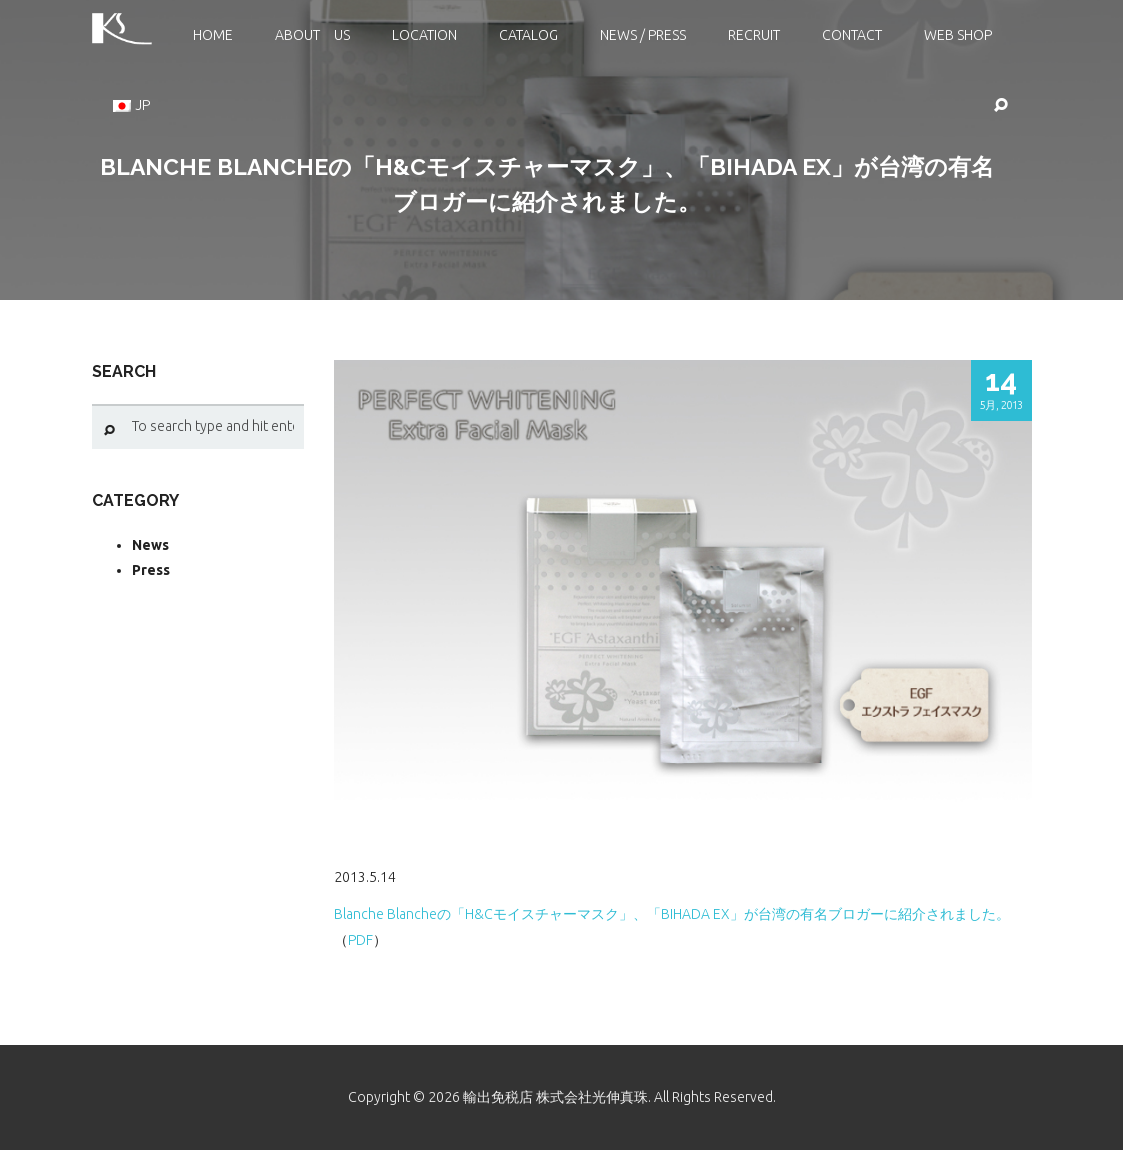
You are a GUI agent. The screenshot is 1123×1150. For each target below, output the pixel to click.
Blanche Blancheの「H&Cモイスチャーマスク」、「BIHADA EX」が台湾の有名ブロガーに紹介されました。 (672, 914)
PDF (360, 940)
